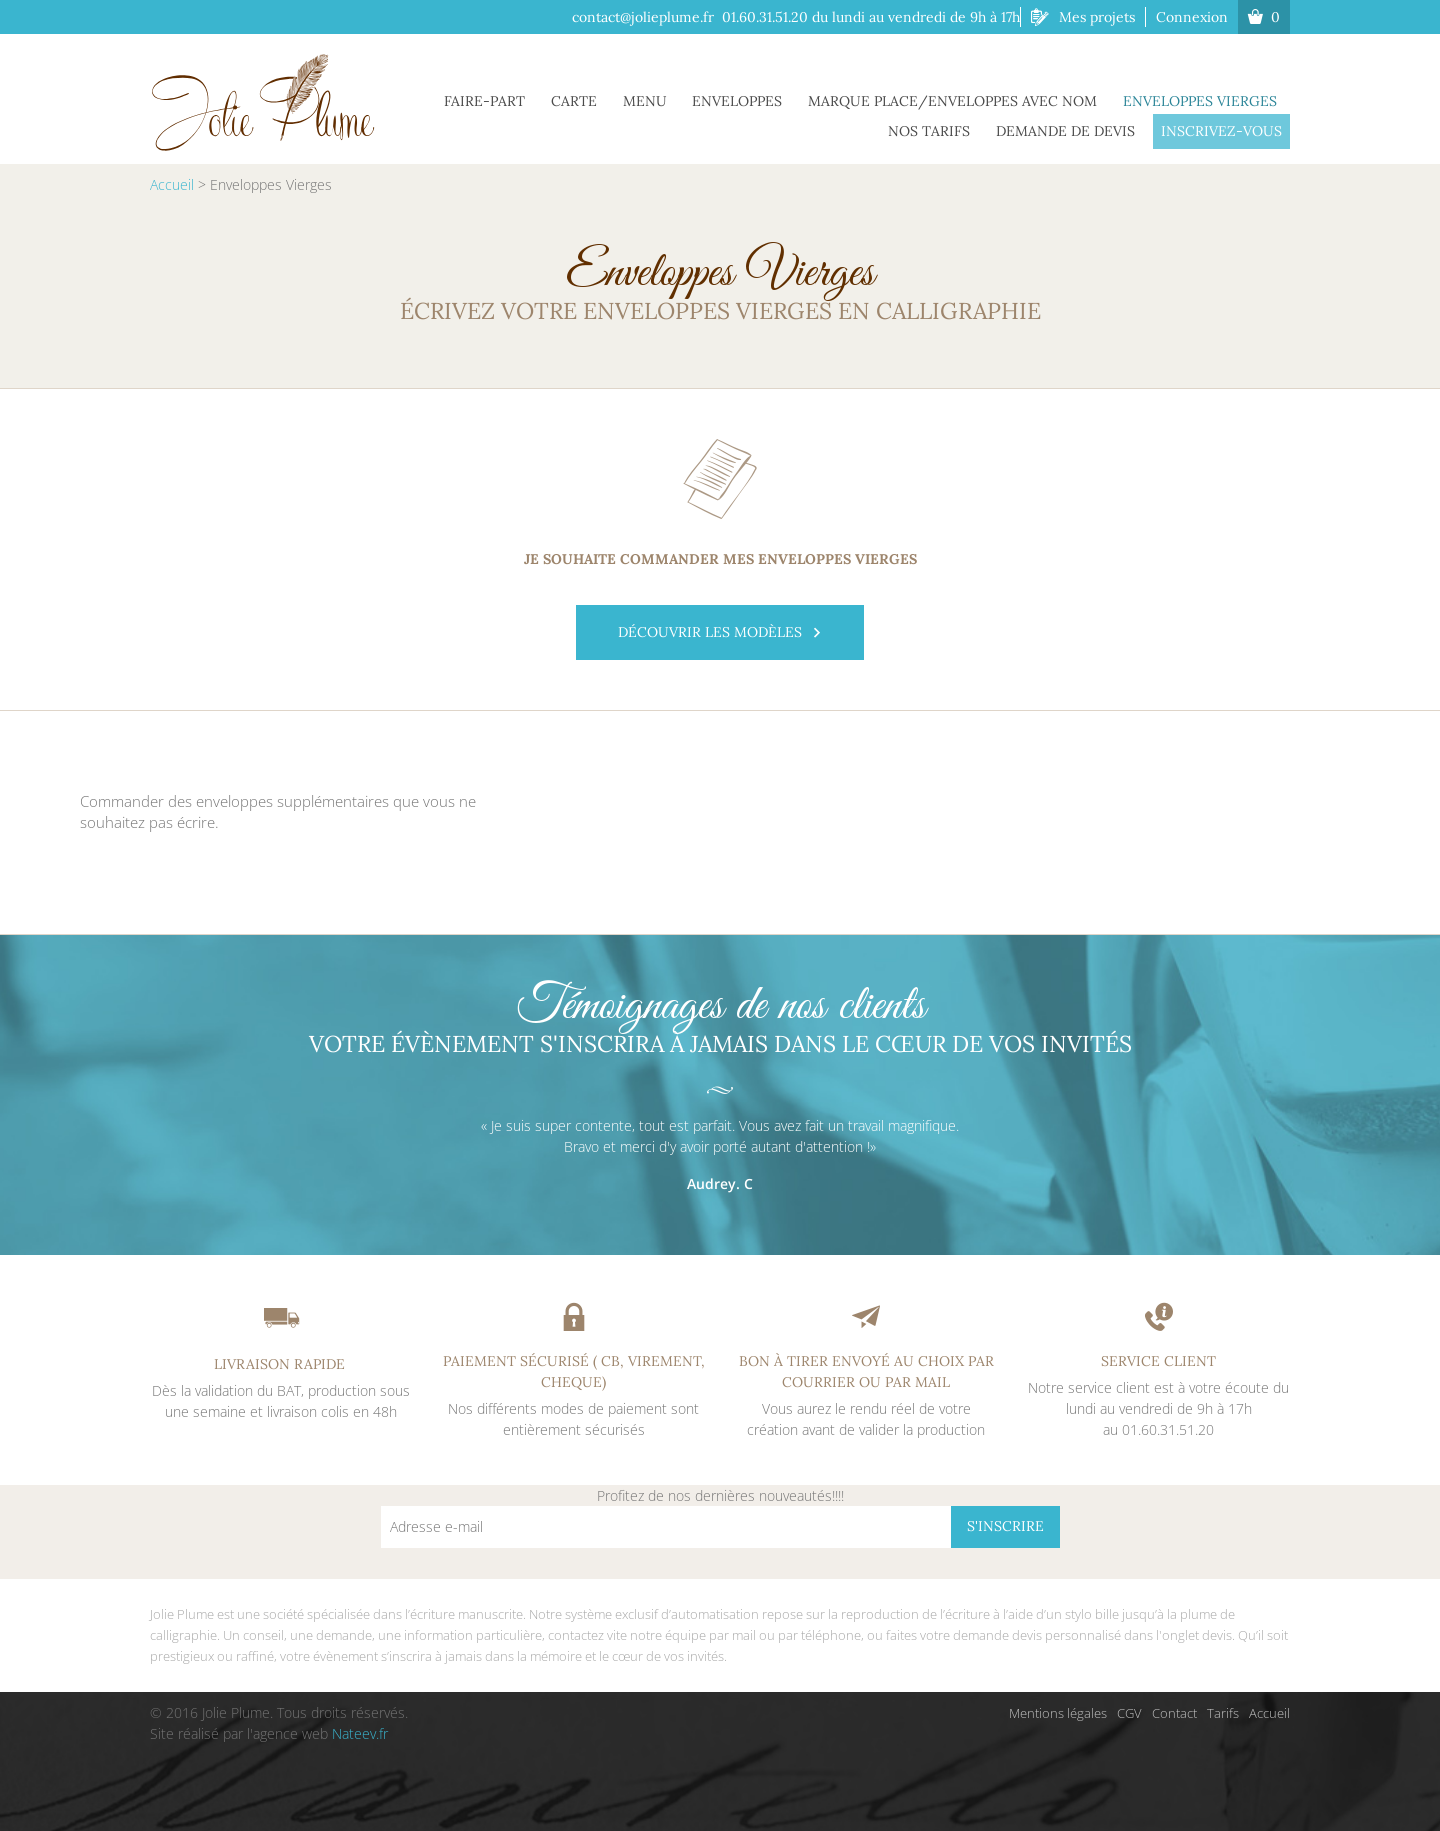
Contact (1174, 1713)
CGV (1129, 1713)
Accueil (172, 184)
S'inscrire (1005, 1526)
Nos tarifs (944, 129)
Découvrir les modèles (720, 632)
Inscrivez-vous (1224, 129)
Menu (665, 99)
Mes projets (1097, 17)
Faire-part (516, 99)
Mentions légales (1058, 1713)
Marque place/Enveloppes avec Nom (961, 99)
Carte (600, 99)
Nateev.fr (360, 1733)
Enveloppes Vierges (1203, 99)
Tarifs (1223, 1713)
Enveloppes (752, 99)
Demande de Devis (1074, 129)
